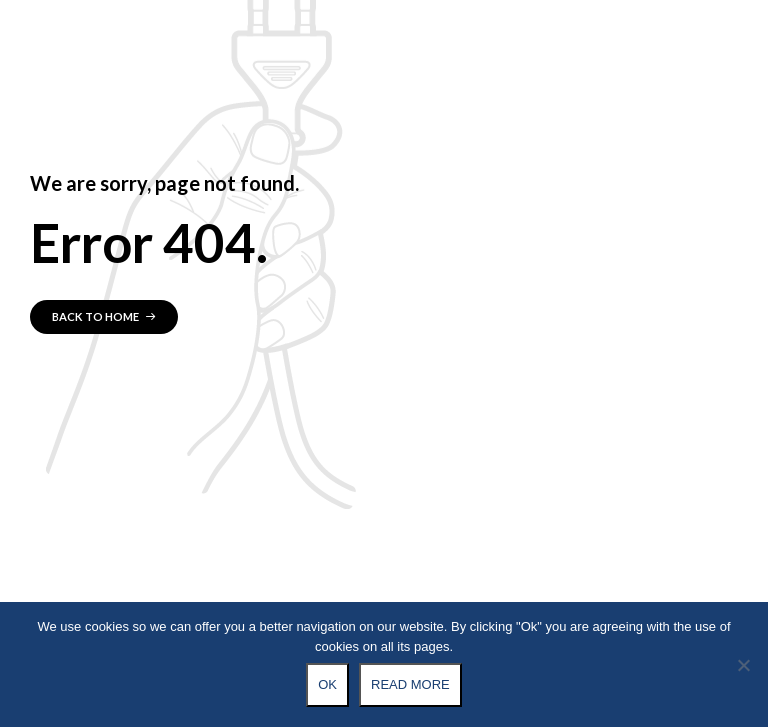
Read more (410, 684)
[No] (743, 665)
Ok (327, 684)
